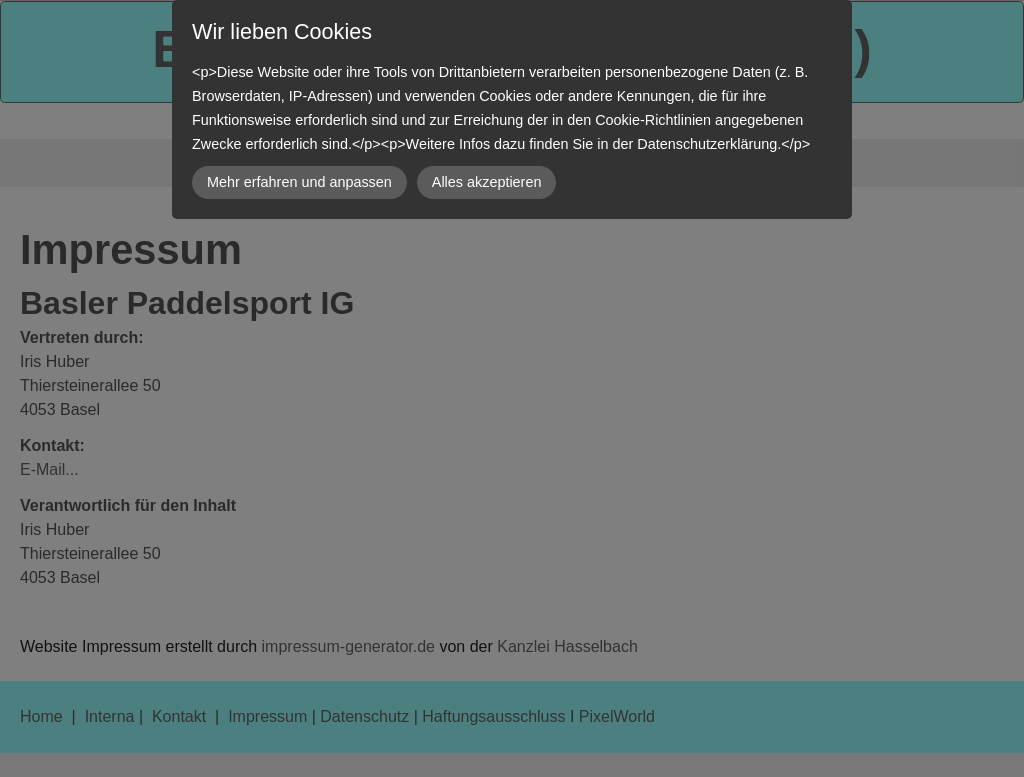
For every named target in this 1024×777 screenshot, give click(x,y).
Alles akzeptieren (487, 182)
